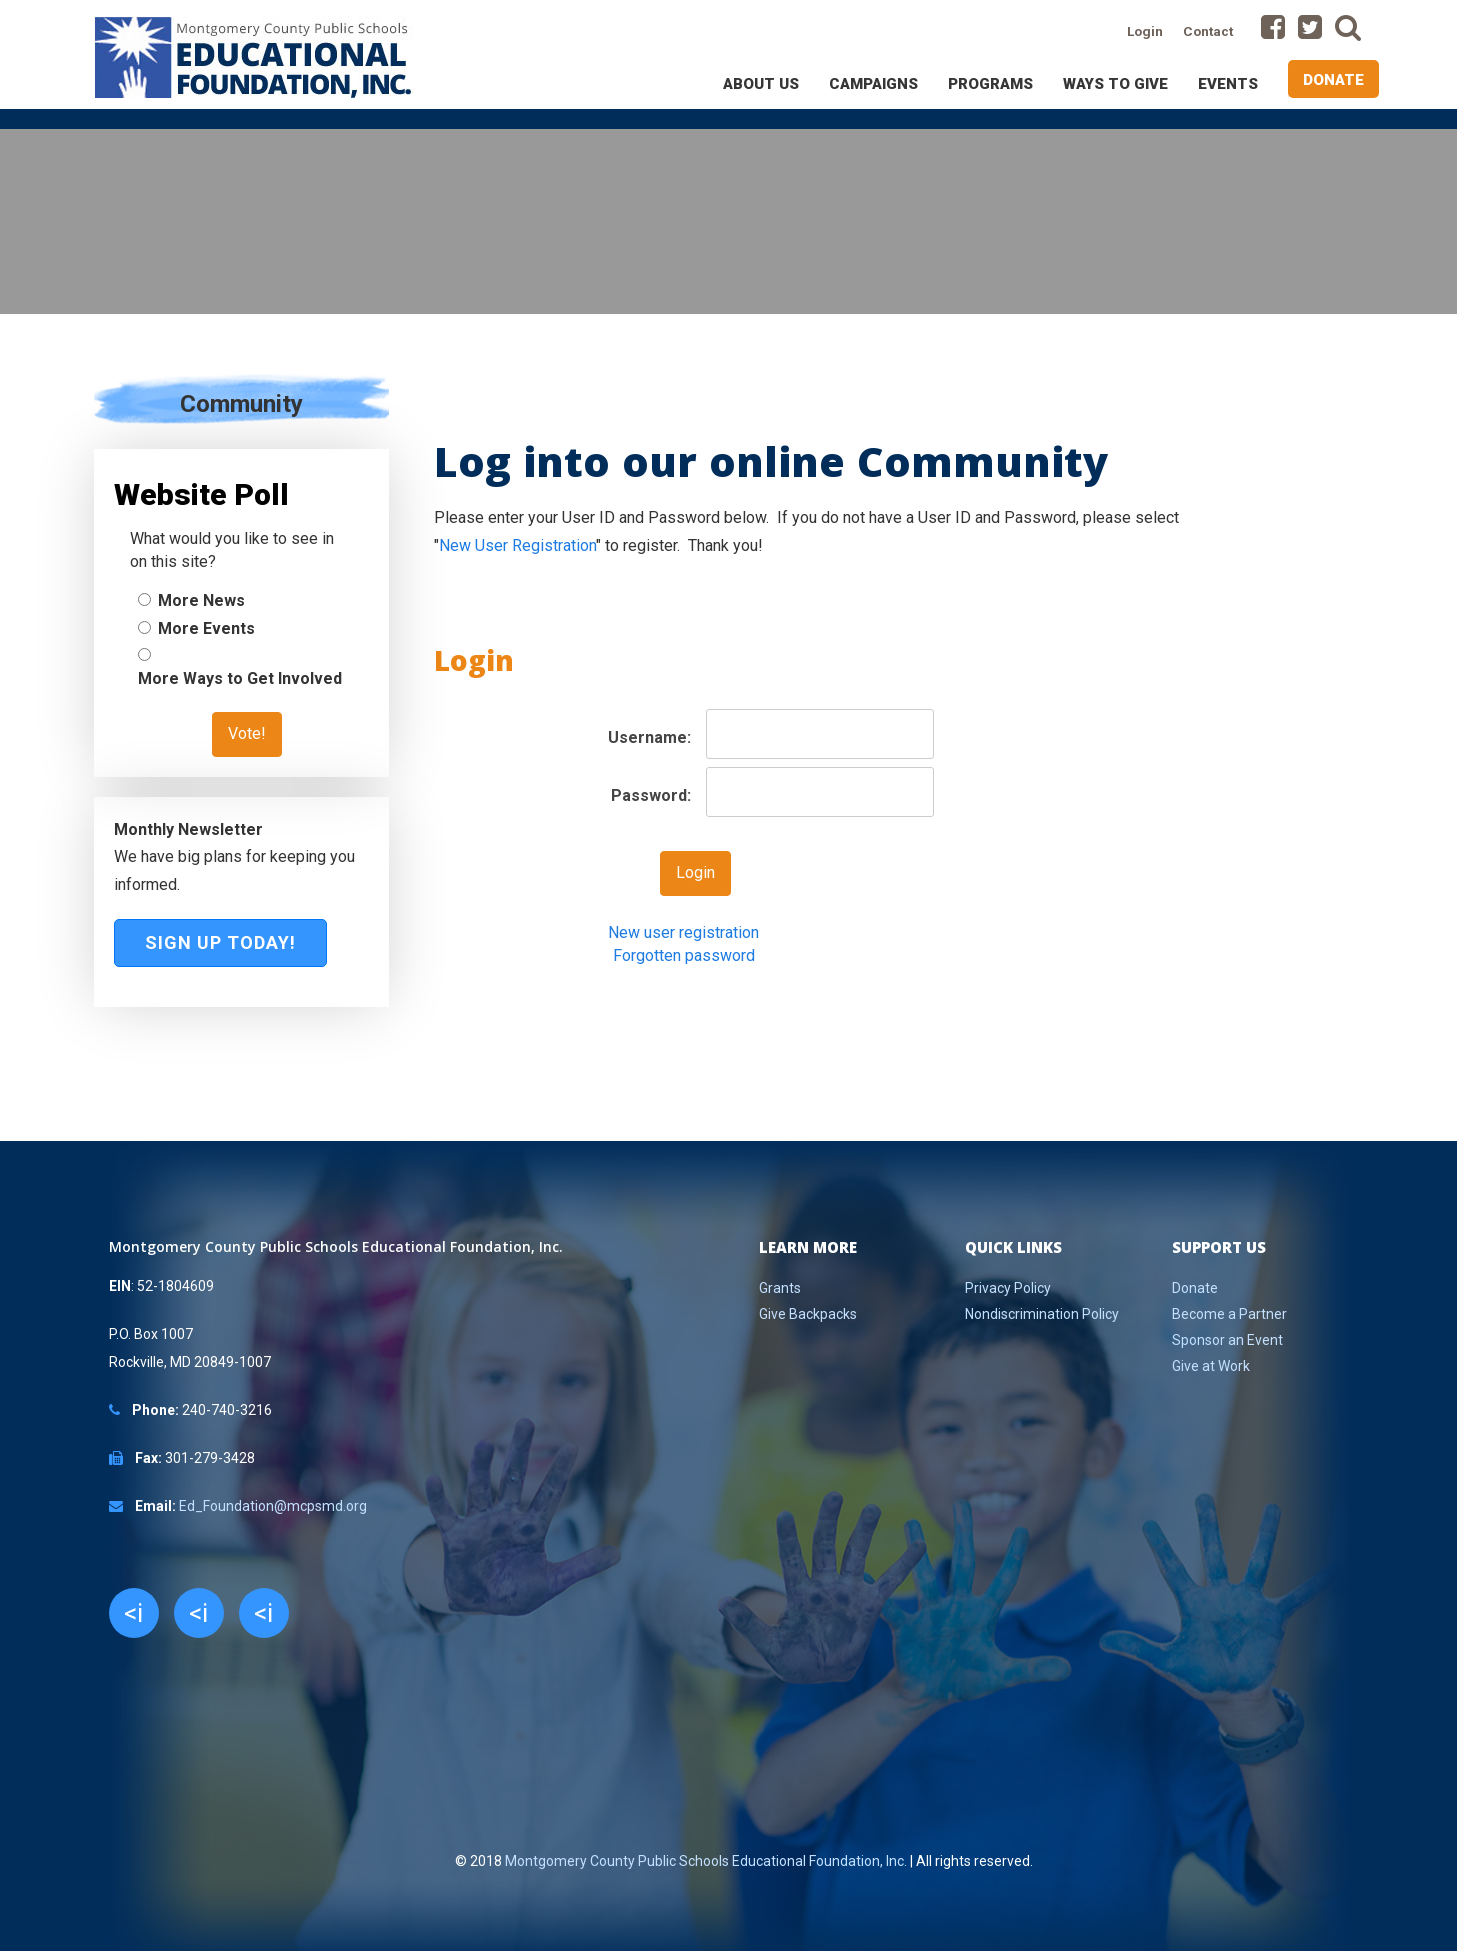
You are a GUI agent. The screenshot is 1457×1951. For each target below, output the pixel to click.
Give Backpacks (808, 1314)
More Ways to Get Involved (240, 678)
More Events (206, 628)
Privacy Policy (1008, 1288)
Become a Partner (1229, 1314)
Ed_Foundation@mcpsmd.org (273, 1506)
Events (1228, 84)
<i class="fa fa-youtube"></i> (264, 1618)
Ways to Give (1115, 84)
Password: (651, 795)
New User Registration (517, 545)
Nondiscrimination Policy (1042, 1314)
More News (201, 600)
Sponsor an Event (1227, 1340)
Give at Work (1211, 1366)
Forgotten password (684, 955)
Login (1145, 31)
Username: (649, 737)
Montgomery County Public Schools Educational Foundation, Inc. (706, 1861)
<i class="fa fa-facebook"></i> (134, 1618)
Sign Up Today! (220, 942)
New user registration (683, 932)
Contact (1208, 31)
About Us (761, 84)
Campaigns (873, 84)
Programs (990, 84)
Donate (1333, 80)
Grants (780, 1288)
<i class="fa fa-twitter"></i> (199, 1618)
